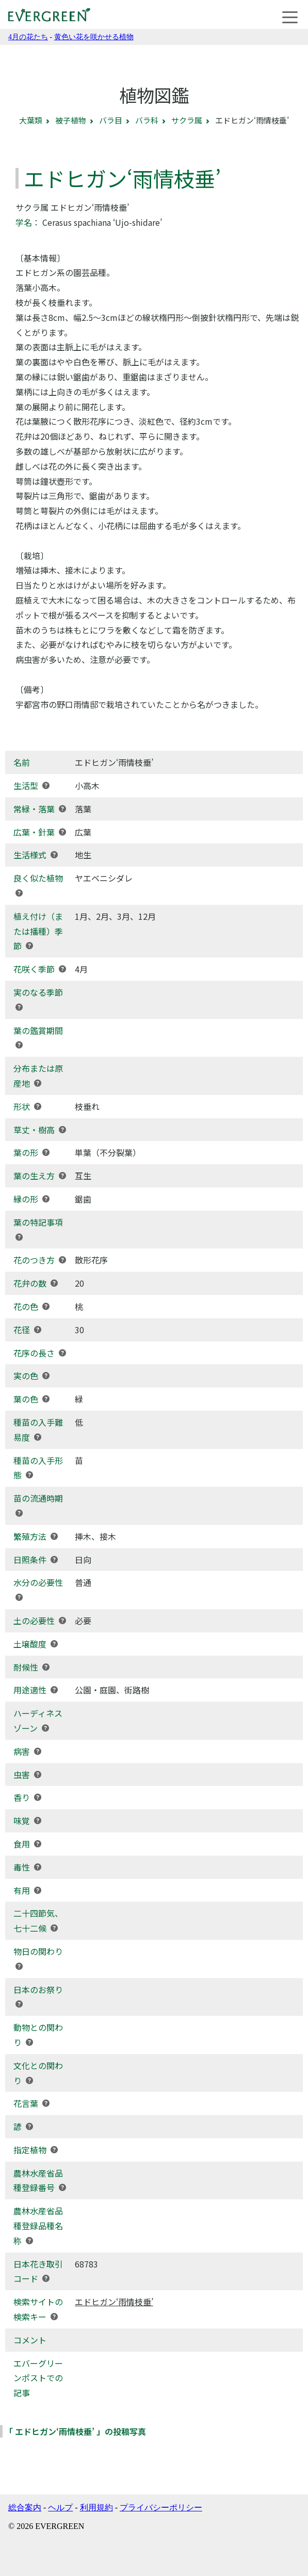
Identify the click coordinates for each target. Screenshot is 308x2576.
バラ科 (146, 120)
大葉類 (30, 120)
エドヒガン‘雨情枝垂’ (114, 2301)
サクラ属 (186, 120)
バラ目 (110, 120)
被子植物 (70, 120)
